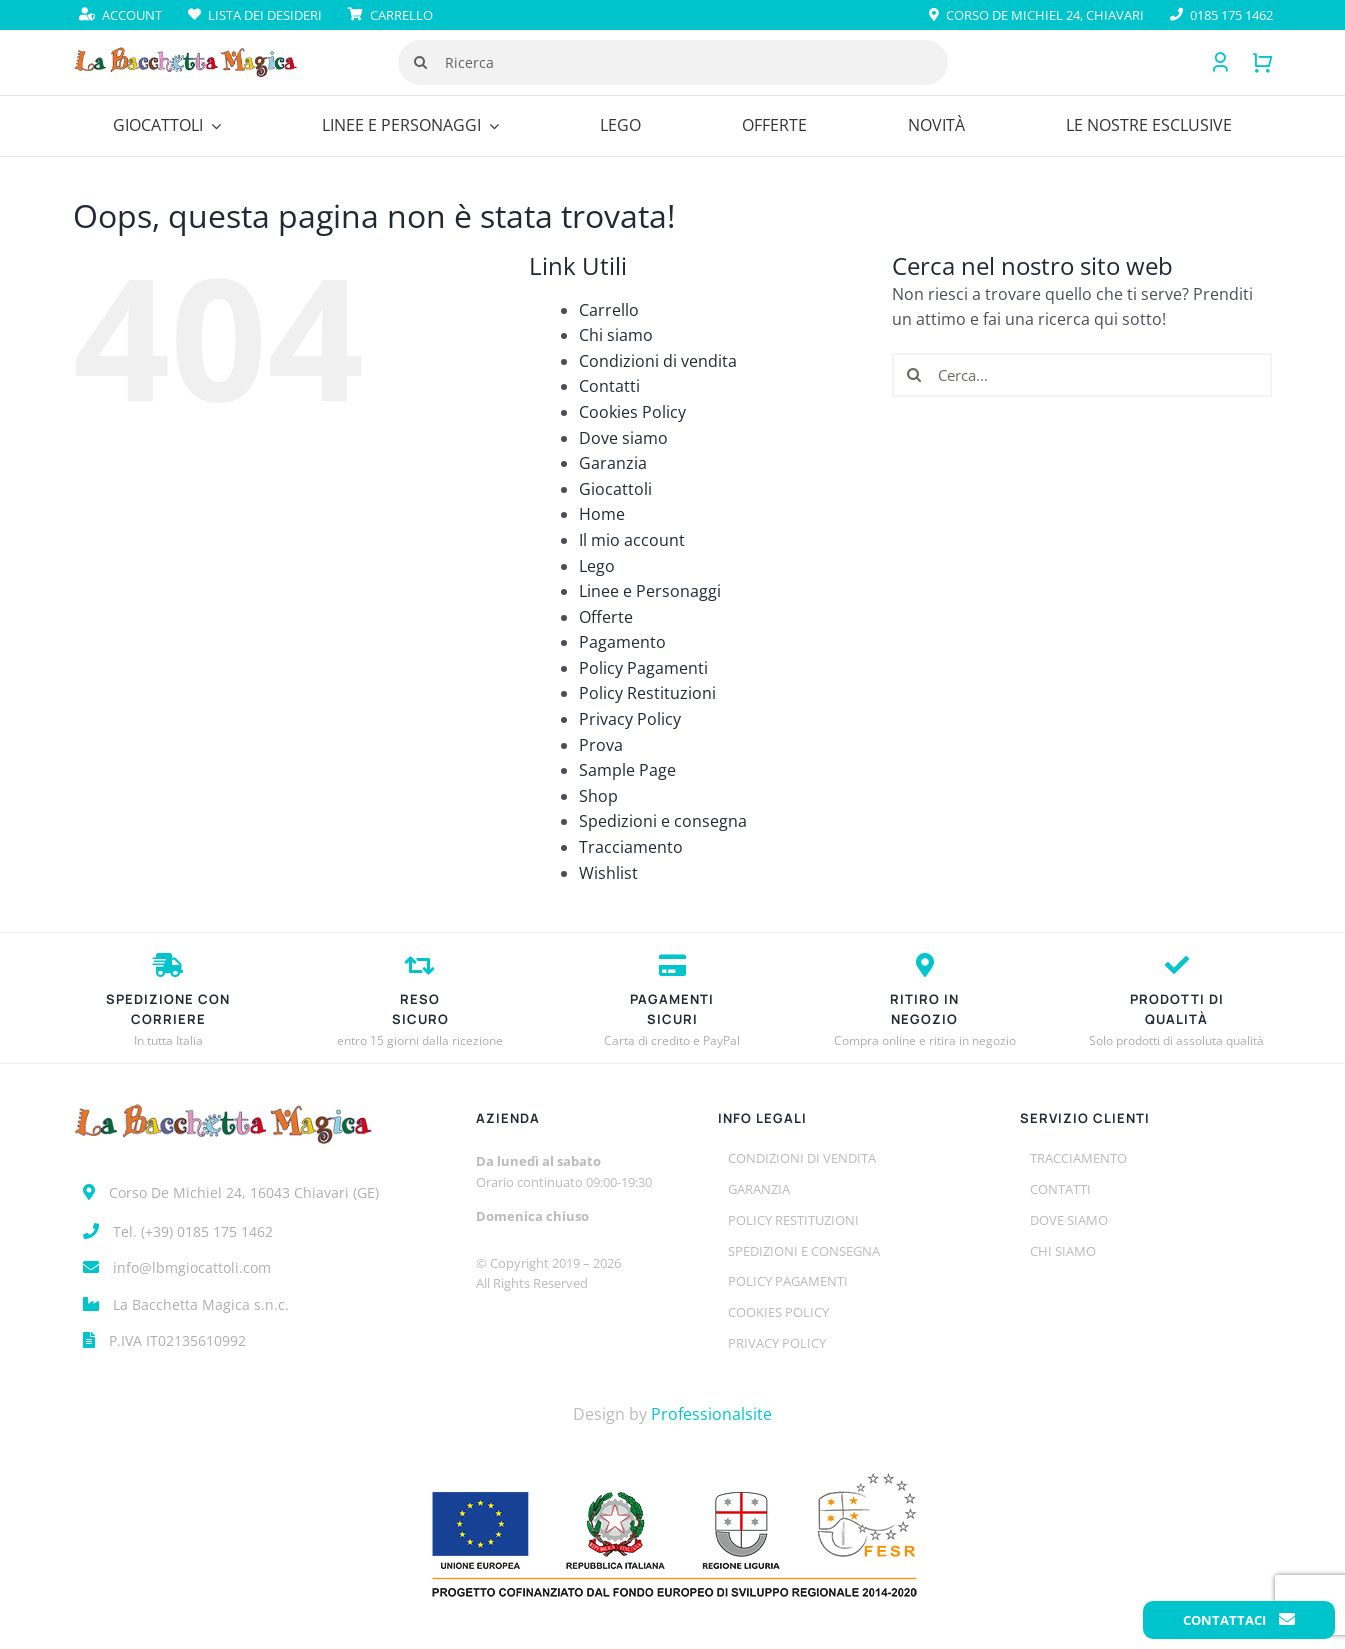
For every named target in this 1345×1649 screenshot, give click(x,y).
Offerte (606, 617)
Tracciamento (631, 847)
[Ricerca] (673, 62)
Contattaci (1239, 1620)
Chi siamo (616, 335)
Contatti (609, 386)
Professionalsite (711, 1414)
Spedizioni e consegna (663, 821)
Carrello (609, 310)
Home (602, 514)
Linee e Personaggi (650, 591)
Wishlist (608, 873)
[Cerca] (420, 62)
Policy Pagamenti (643, 668)
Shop (598, 796)
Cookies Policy (632, 412)
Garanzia (613, 463)
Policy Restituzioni (647, 693)
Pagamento (622, 642)
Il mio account (632, 540)
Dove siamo (623, 438)
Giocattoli (615, 489)
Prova (601, 745)
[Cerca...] (1082, 375)
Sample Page (627, 770)
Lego (597, 566)
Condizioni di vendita (658, 361)
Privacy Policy (630, 719)
